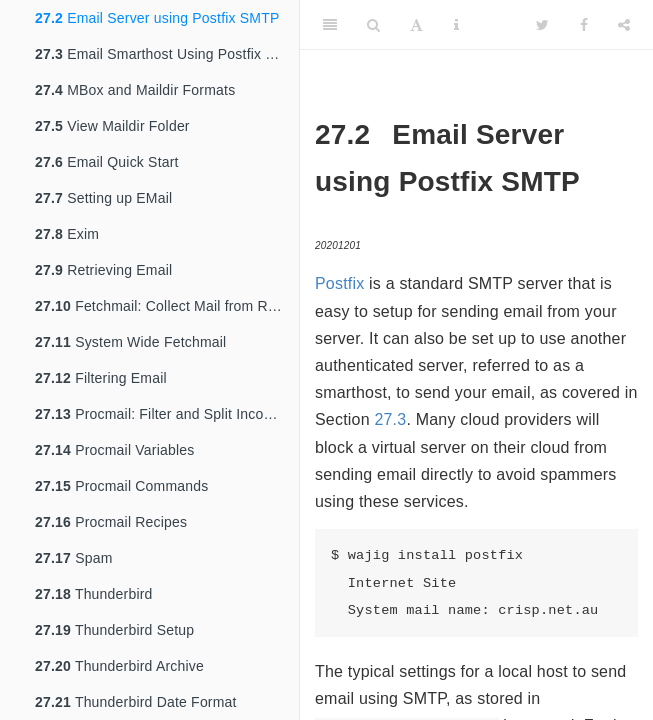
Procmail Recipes (111, 522)
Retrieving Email (103, 270)
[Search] (373, 25)
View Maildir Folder (112, 126)
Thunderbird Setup (114, 630)
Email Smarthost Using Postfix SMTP (167, 54)
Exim (67, 234)
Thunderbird (94, 594)
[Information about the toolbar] (456, 25)
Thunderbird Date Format (136, 702)
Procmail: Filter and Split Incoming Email (167, 414)
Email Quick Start (107, 162)
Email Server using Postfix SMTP (157, 18)
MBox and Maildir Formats (135, 90)
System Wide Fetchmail (130, 342)
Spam (74, 558)
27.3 (390, 419)
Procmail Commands (121, 486)
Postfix (339, 283)
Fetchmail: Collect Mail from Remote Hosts (167, 306)
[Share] (624, 25)
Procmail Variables (114, 450)
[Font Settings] (416, 25)
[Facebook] (584, 25)
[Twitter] (542, 25)
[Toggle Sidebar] (330, 25)
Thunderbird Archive (119, 666)
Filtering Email (101, 378)
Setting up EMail (103, 198)
